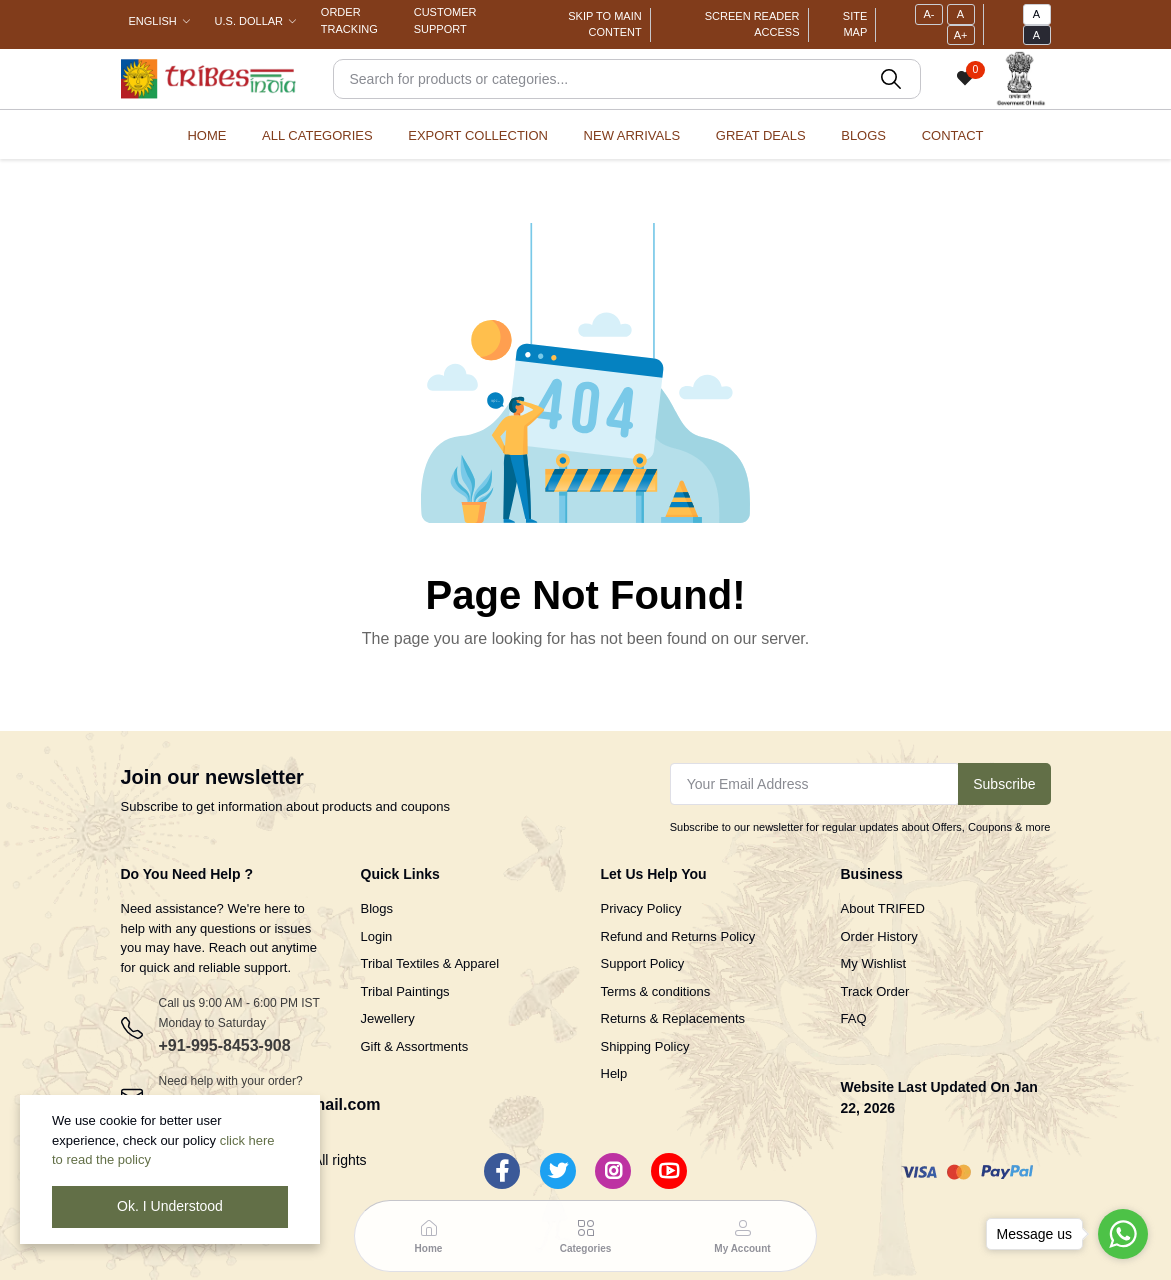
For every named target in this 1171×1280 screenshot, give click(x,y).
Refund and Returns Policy (678, 936)
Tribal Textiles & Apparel (430, 963)
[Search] (627, 79)
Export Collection (478, 135)
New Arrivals (632, 135)
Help (614, 1073)
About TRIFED (883, 908)
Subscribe (1004, 784)
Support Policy (643, 963)
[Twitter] (558, 1171)
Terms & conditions (656, 991)
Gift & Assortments (415, 1046)
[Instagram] (613, 1171)
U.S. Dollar (249, 21)
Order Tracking (349, 20)
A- (928, 14)
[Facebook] (502, 1171)
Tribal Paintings (405, 991)
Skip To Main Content (604, 24)
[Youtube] (669, 1171)
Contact (953, 135)
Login (377, 936)
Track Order (875, 991)
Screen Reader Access (752, 24)
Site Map (855, 24)
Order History (879, 936)
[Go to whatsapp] (1123, 1234)
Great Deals (761, 135)
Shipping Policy (645, 1046)
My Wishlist (874, 963)
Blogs (863, 135)
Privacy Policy (641, 908)
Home (206, 135)
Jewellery (388, 1018)
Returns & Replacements (673, 1018)
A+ (961, 35)
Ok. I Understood (170, 1206)
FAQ (854, 1018)
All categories (317, 135)
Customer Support (445, 20)
